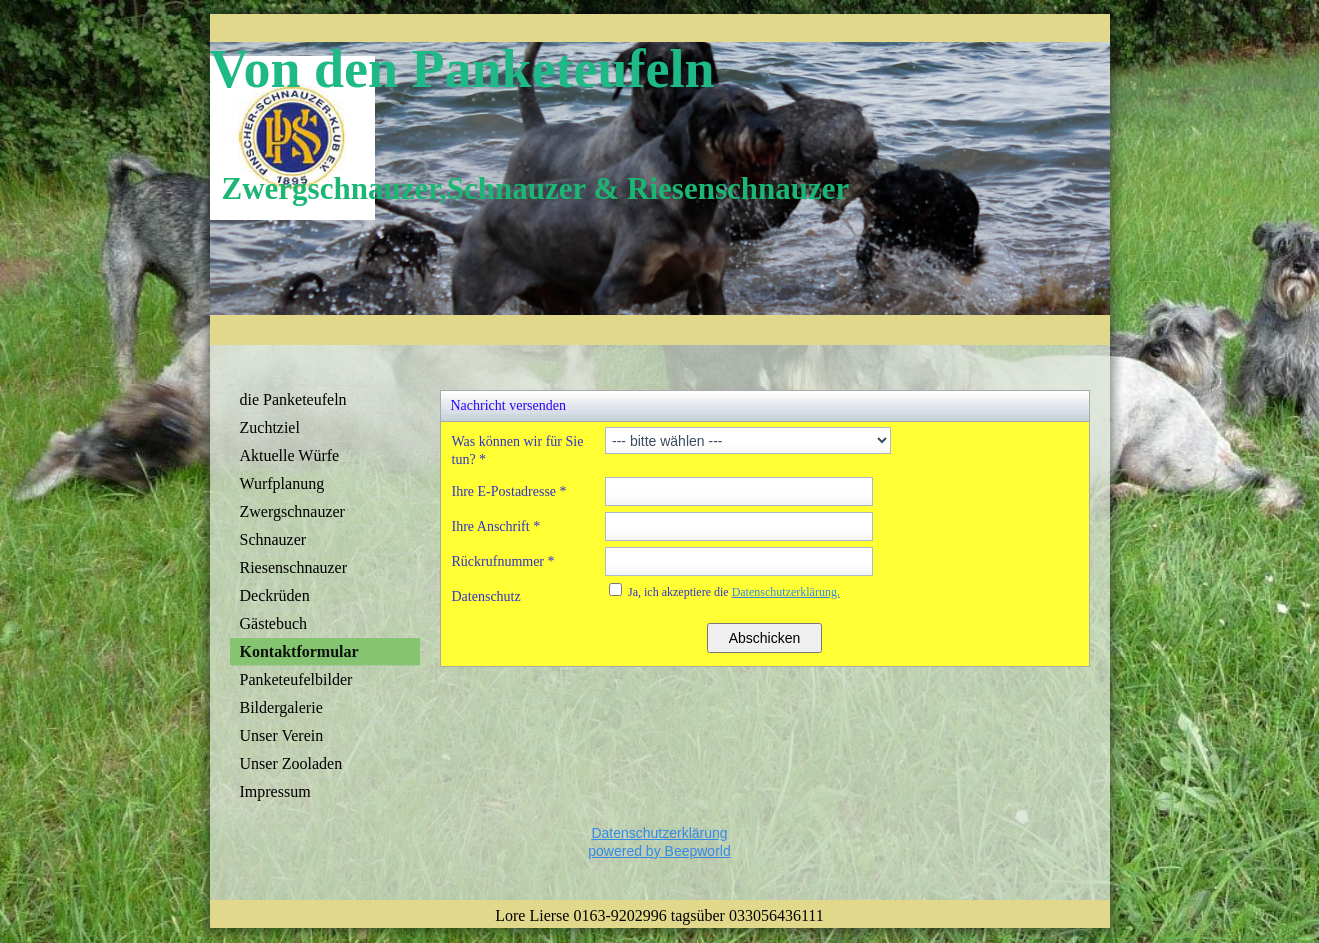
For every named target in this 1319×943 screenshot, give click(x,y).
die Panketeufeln (293, 399)
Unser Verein (282, 735)
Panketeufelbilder (296, 679)
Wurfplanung (282, 483)
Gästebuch (274, 623)
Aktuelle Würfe (290, 455)
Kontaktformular (299, 651)
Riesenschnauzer (294, 567)
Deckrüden (275, 595)
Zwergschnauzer (292, 511)
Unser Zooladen (291, 763)
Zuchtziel (270, 427)
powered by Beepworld (659, 851)
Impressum (275, 791)
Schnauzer (273, 539)
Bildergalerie (281, 707)
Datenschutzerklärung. (786, 592)
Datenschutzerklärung (659, 833)
